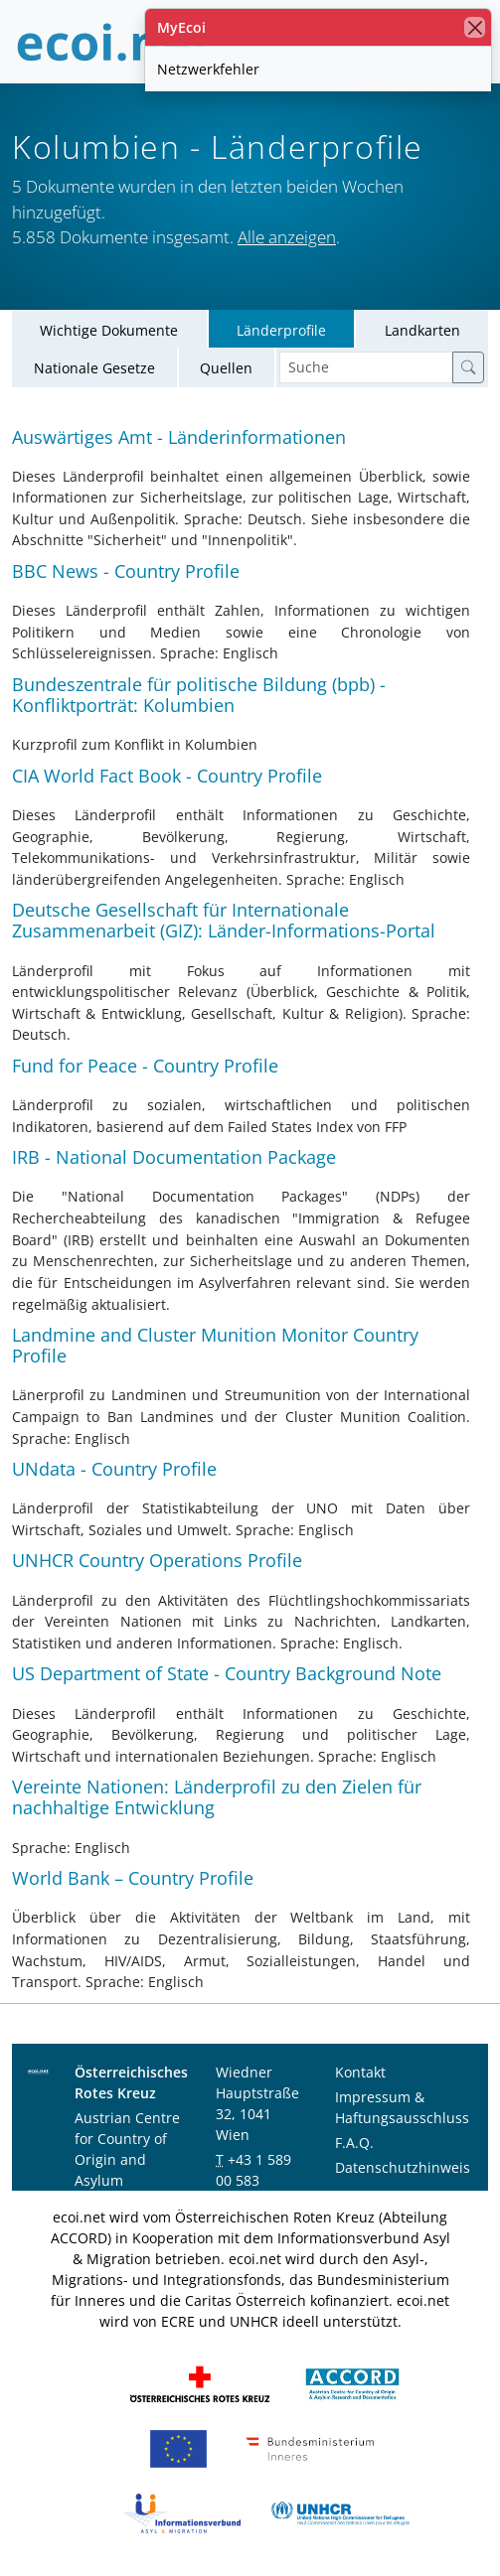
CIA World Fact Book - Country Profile (167, 775)
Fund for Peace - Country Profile (145, 1065)
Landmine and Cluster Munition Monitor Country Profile (215, 1345)
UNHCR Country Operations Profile (157, 1560)
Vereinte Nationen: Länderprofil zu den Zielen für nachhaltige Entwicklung (216, 1797)
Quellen (226, 367)
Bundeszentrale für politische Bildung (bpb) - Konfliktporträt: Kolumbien (199, 694)
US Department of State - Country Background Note (226, 1673)
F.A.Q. (354, 2142)
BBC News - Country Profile (126, 571)
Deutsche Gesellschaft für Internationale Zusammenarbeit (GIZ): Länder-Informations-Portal (223, 920)
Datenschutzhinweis (402, 2167)
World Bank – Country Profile (132, 1878)
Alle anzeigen (287, 236)
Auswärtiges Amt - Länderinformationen (179, 437)
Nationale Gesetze (94, 367)
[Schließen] (474, 27)
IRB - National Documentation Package (174, 1157)
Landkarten (422, 330)
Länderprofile (281, 330)
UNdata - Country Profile (114, 1469)
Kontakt (360, 2072)
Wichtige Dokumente (109, 330)
